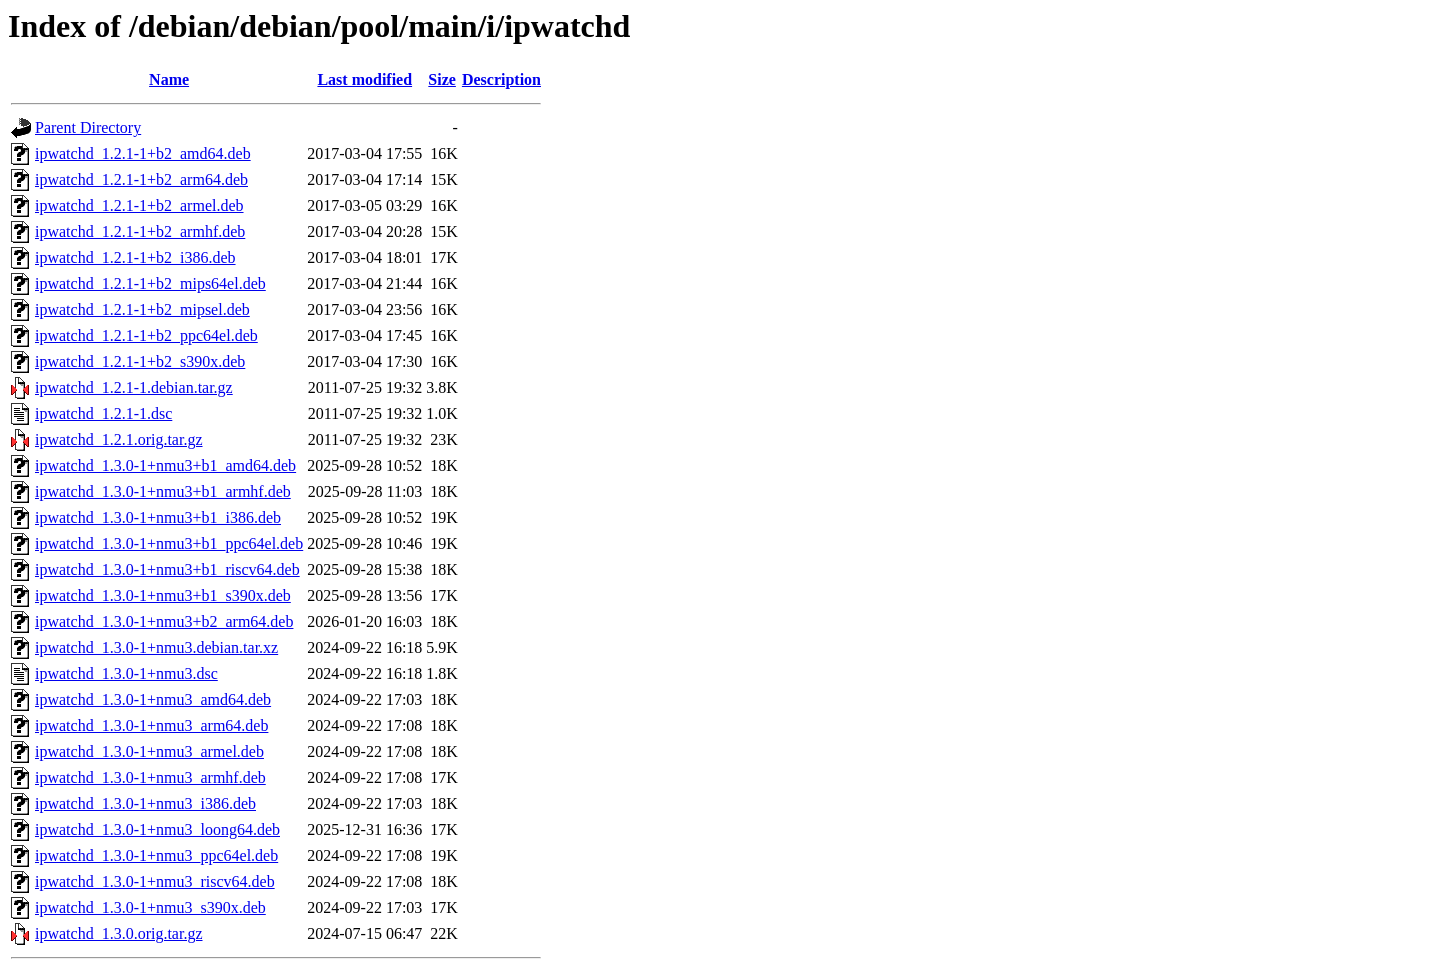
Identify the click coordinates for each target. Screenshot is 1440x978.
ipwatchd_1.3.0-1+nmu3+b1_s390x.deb (163, 595)
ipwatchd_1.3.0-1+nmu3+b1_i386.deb (158, 517)
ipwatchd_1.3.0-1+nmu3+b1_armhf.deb (163, 491)
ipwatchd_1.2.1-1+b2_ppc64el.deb (146, 335)
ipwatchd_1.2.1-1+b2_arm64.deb (141, 179)
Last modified (364, 79)
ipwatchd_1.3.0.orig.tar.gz (119, 933)
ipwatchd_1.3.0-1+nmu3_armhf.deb (150, 777)
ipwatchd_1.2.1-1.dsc (103, 413)
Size (442, 79)
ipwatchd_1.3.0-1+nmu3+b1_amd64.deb (165, 465)
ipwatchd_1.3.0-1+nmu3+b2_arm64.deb (164, 621)
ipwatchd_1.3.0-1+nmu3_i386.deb (145, 803)
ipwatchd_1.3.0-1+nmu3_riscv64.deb (155, 881)
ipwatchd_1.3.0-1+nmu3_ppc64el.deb (156, 855)
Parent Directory (88, 127)
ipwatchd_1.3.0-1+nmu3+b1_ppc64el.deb (169, 543)
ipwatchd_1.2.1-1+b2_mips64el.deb (150, 283)
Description (501, 79)
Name (169, 79)
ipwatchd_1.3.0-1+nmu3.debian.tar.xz (156, 647)
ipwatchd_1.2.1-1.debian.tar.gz (134, 387)
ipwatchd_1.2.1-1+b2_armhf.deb (140, 231)
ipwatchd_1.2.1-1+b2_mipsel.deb (142, 309)
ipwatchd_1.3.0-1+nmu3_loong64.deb (157, 829)
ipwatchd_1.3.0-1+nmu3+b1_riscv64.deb (167, 569)
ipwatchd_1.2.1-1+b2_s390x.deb (140, 361)
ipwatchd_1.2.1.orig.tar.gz (119, 439)
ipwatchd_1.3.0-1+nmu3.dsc (126, 673)
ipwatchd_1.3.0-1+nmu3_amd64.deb (153, 699)
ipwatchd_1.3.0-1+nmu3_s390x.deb (150, 907)
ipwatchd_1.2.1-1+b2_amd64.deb (143, 153)
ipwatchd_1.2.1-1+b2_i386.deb (135, 257)
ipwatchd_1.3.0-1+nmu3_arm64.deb (151, 725)
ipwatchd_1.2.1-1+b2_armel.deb (139, 205)
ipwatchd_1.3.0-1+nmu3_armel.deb (149, 751)
